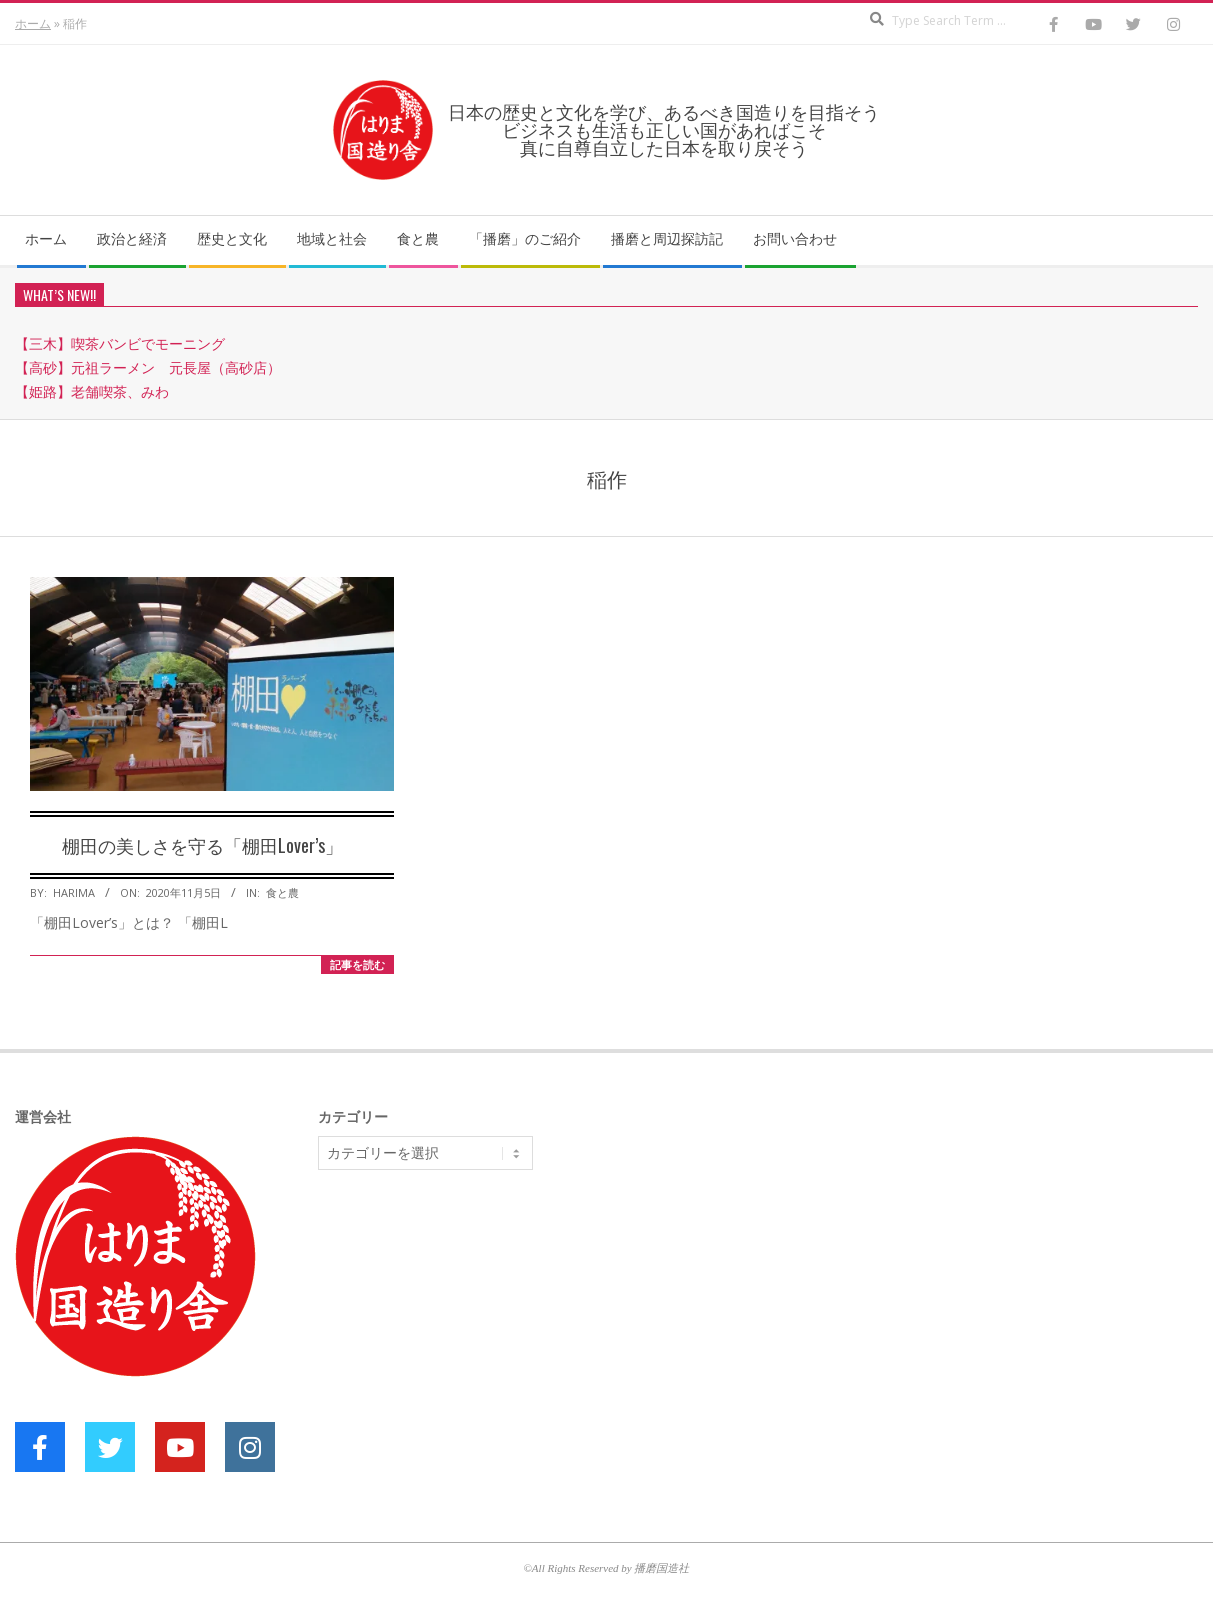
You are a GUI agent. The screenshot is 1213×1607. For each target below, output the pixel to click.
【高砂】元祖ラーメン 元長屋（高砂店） (148, 367)
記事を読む (357, 964)
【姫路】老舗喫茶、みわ (92, 391)
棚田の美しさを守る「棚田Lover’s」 (202, 845)
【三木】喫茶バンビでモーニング (120, 343)
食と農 (282, 892)
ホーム (33, 23)
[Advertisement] (468, 1340)
